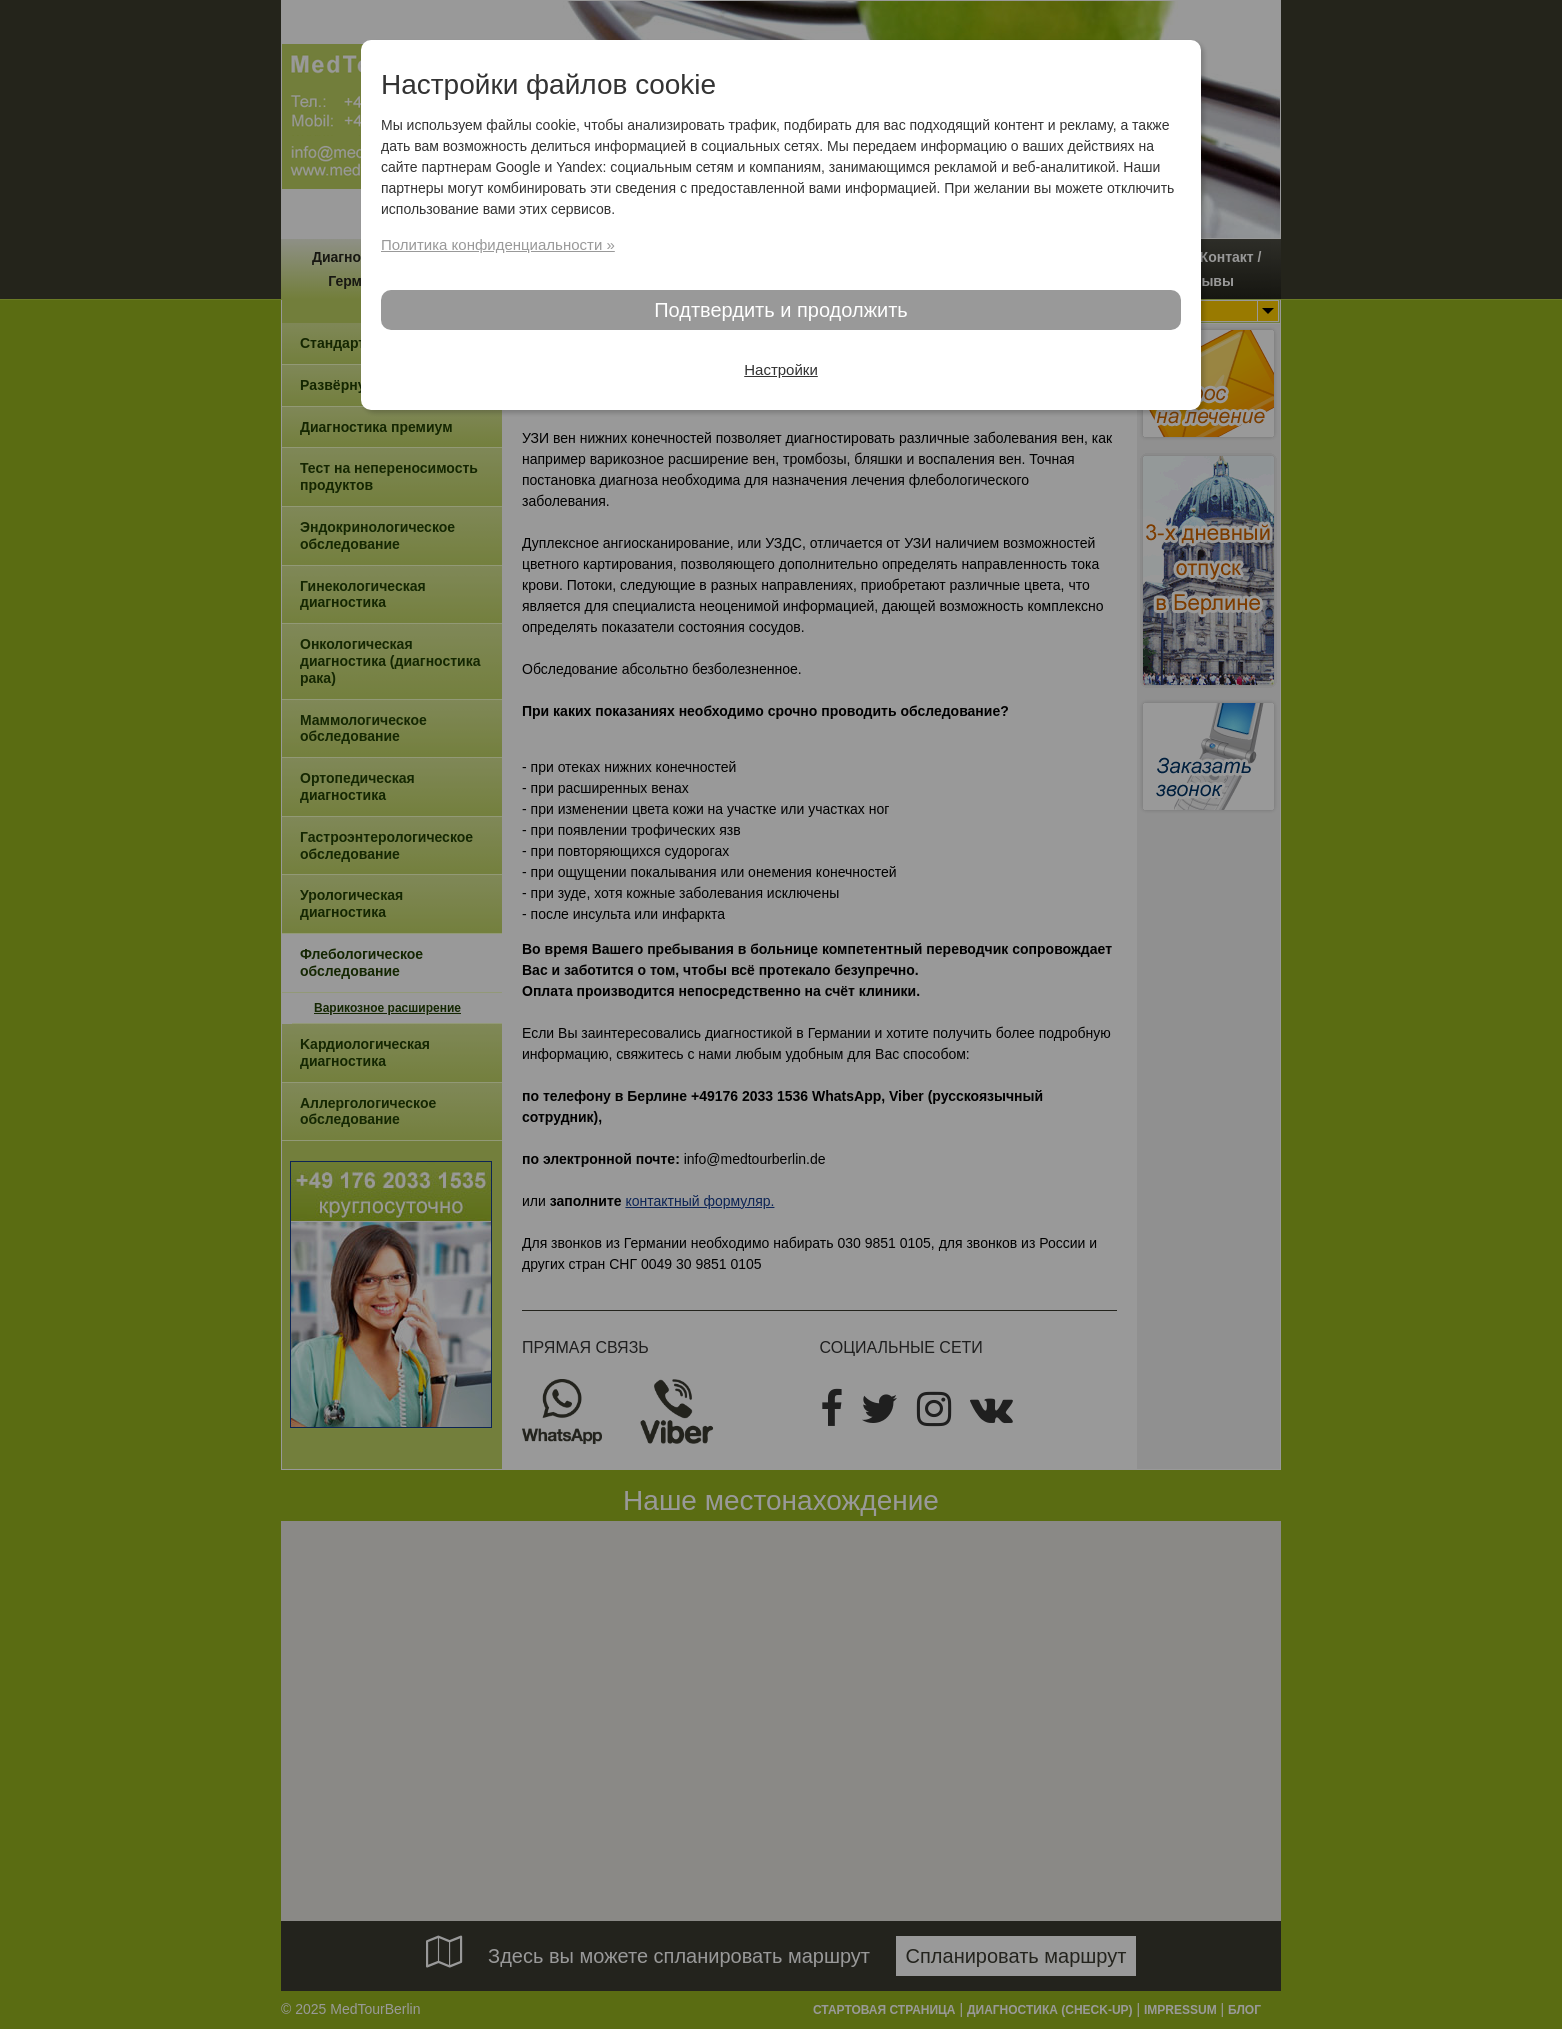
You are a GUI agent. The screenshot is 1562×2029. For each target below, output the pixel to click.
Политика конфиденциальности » (498, 244)
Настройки (781, 369)
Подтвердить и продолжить (781, 310)
